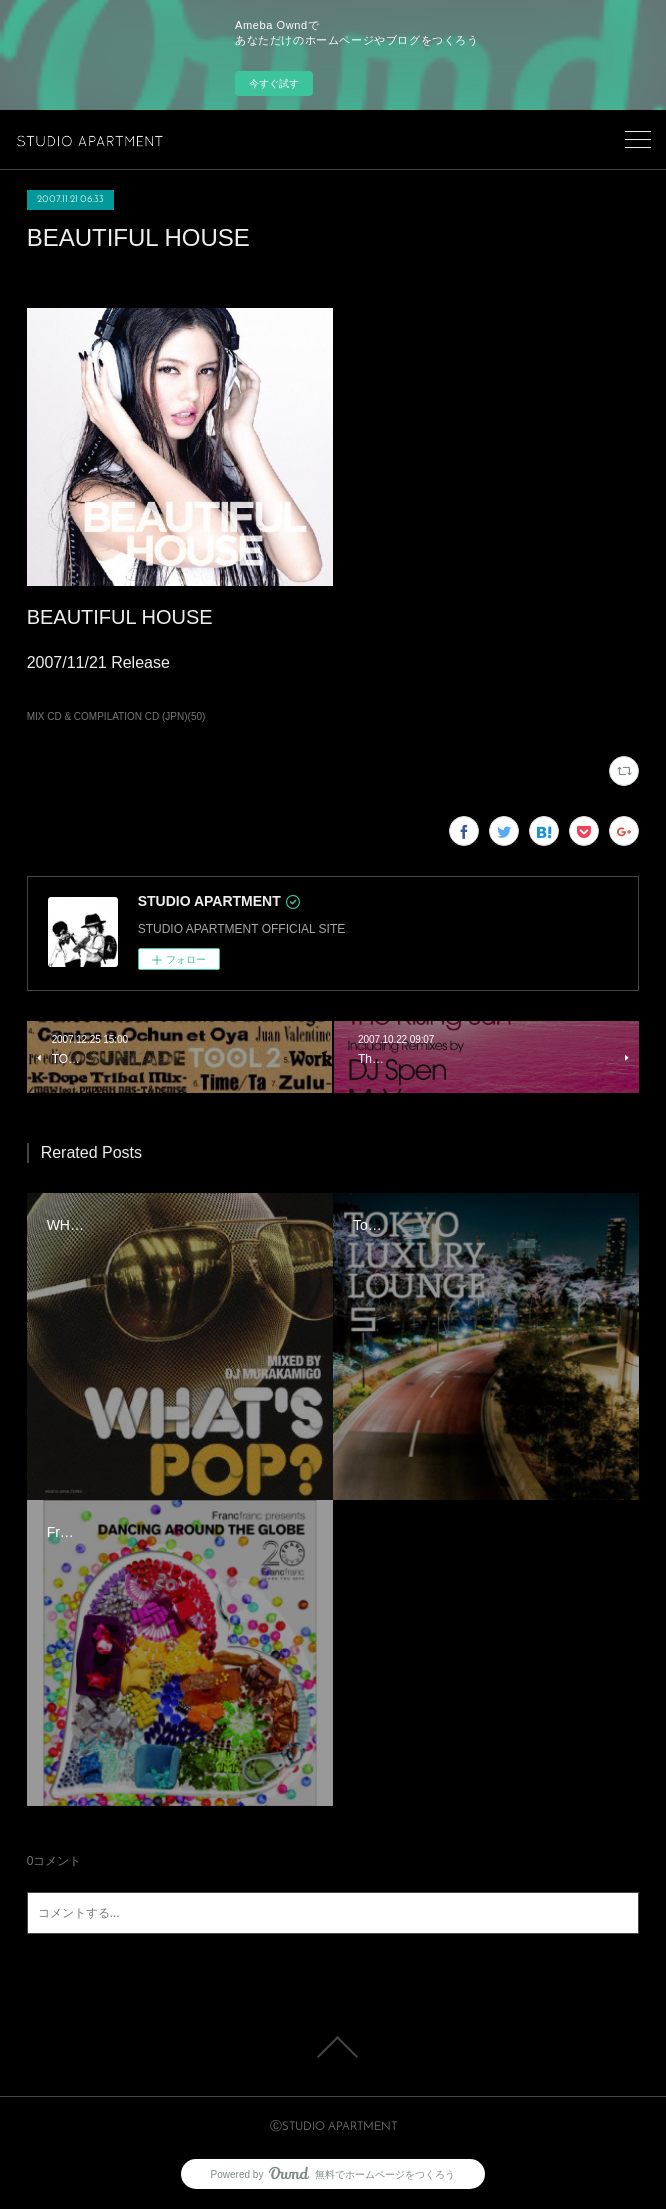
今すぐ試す (274, 83)
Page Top (333, 2047)
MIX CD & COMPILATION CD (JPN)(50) (116, 716)
